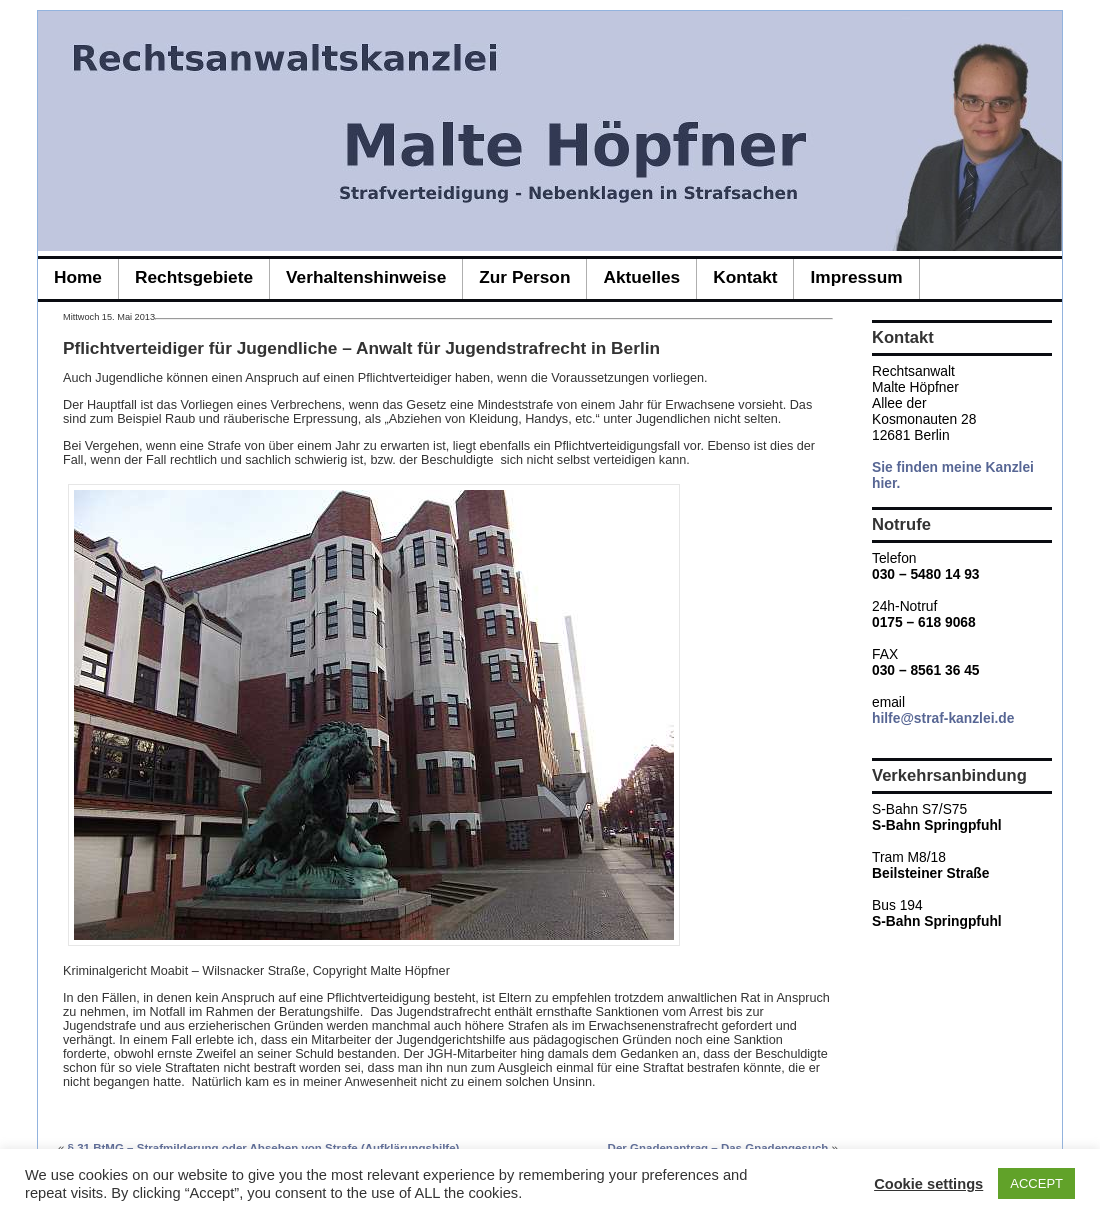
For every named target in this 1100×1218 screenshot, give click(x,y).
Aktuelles (641, 277)
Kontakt (745, 277)
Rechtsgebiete (194, 277)
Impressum (856, 277)
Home (78, 277)
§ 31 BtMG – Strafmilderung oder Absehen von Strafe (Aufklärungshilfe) (264, 1148)
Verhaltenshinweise (366, 277)
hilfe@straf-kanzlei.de (943, 718)
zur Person (524, 277)
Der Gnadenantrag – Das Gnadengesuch (718, 1148)
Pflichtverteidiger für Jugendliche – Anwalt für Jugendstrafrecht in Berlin (361, 348)
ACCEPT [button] (1036, 1183)
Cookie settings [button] (928, 1184)
